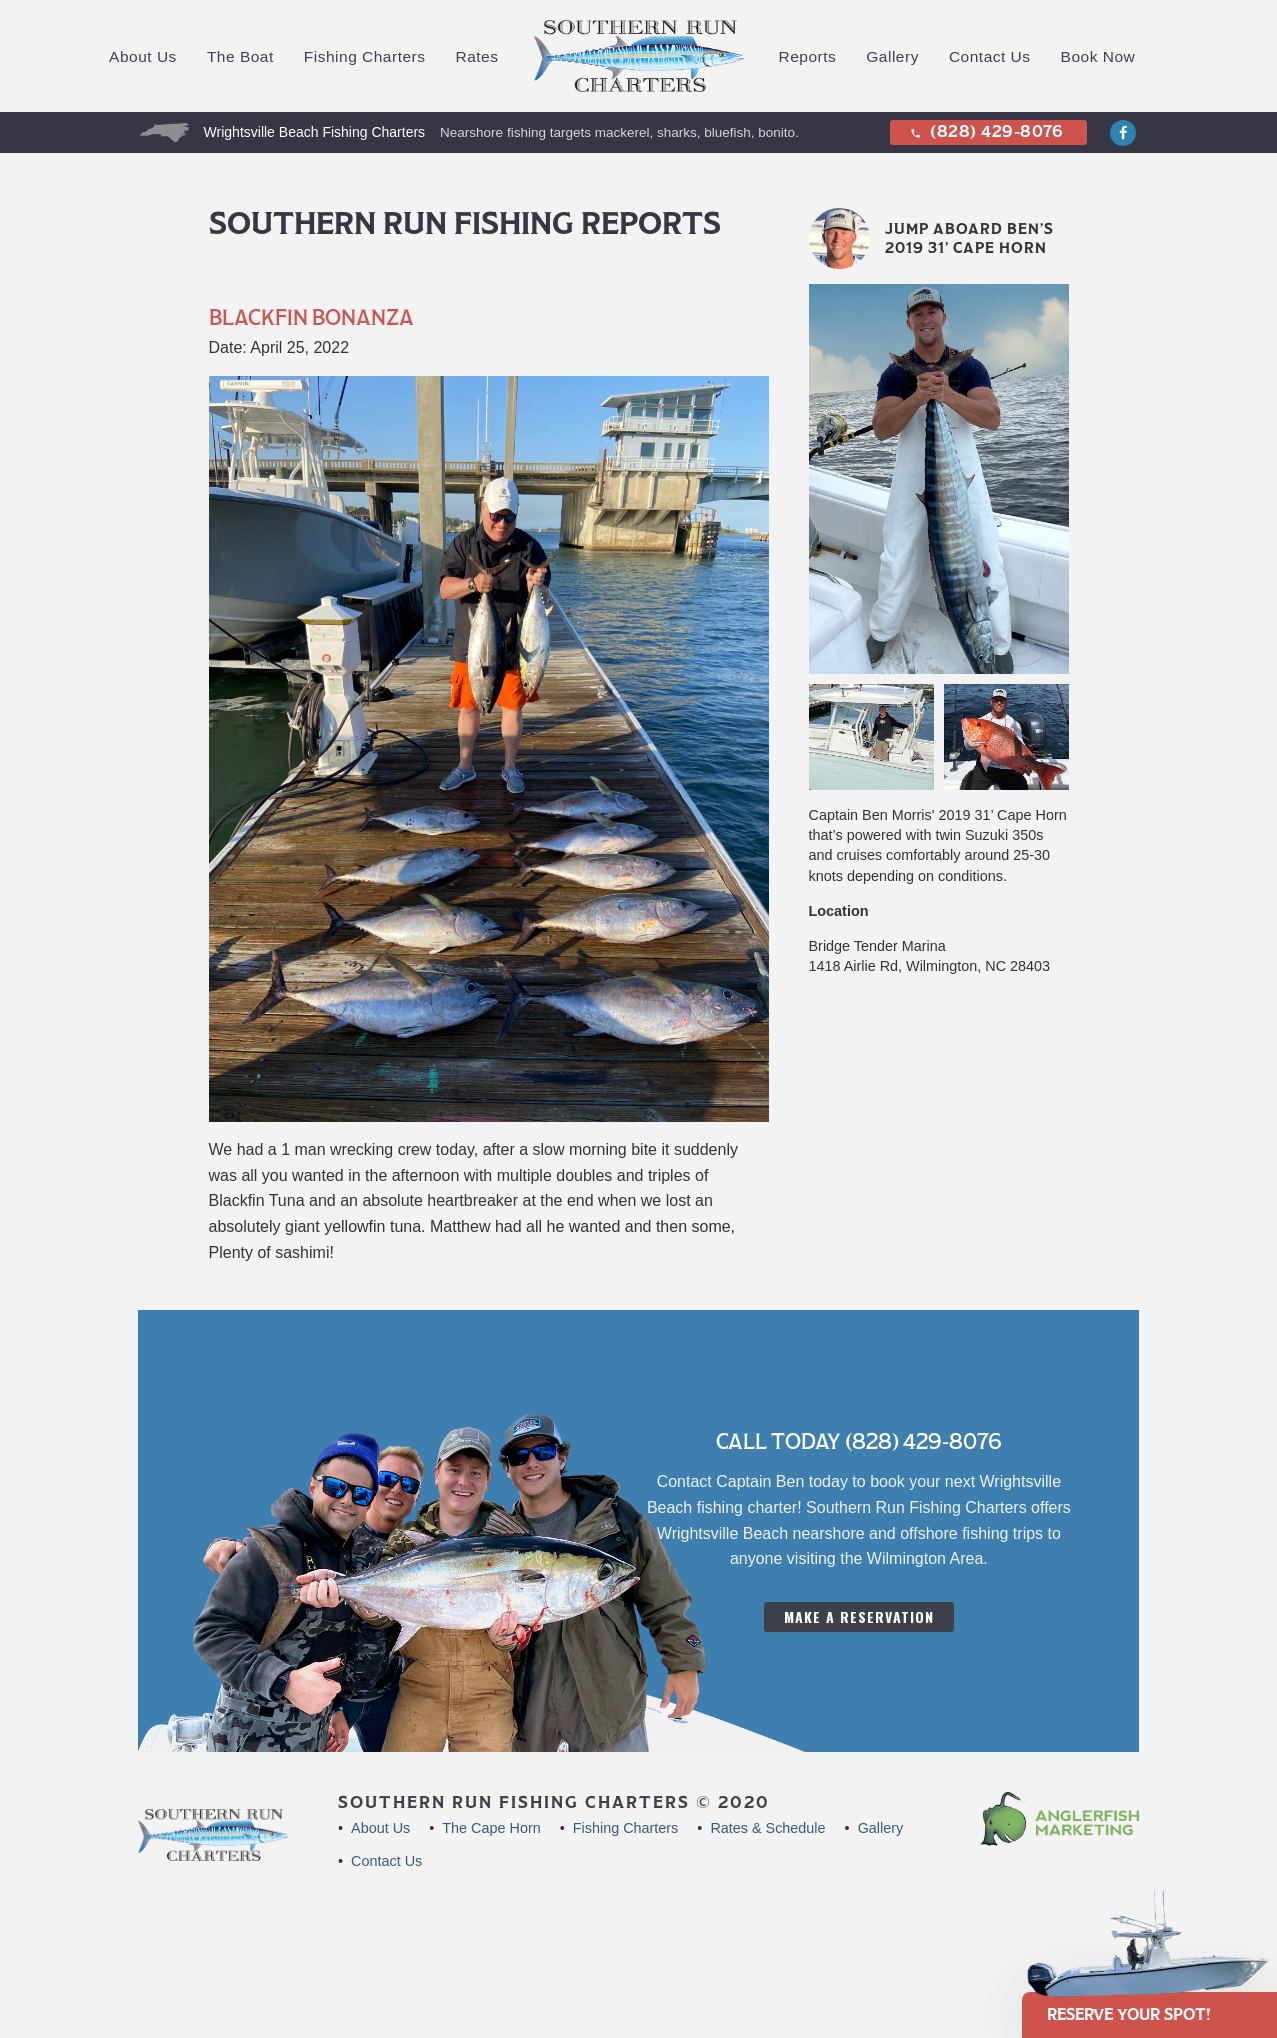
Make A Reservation (859, 1616)
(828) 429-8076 (986, 131)
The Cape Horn (491, 1828)
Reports (808, 56)
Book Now (1098, 56)
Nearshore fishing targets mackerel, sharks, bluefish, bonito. (619, 132)
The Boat (240, 56)
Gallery (892, 56)
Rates (477, 56)
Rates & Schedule (767, 1828)
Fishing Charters (365, 56)
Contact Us (990, 56)
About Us (143, 56)
